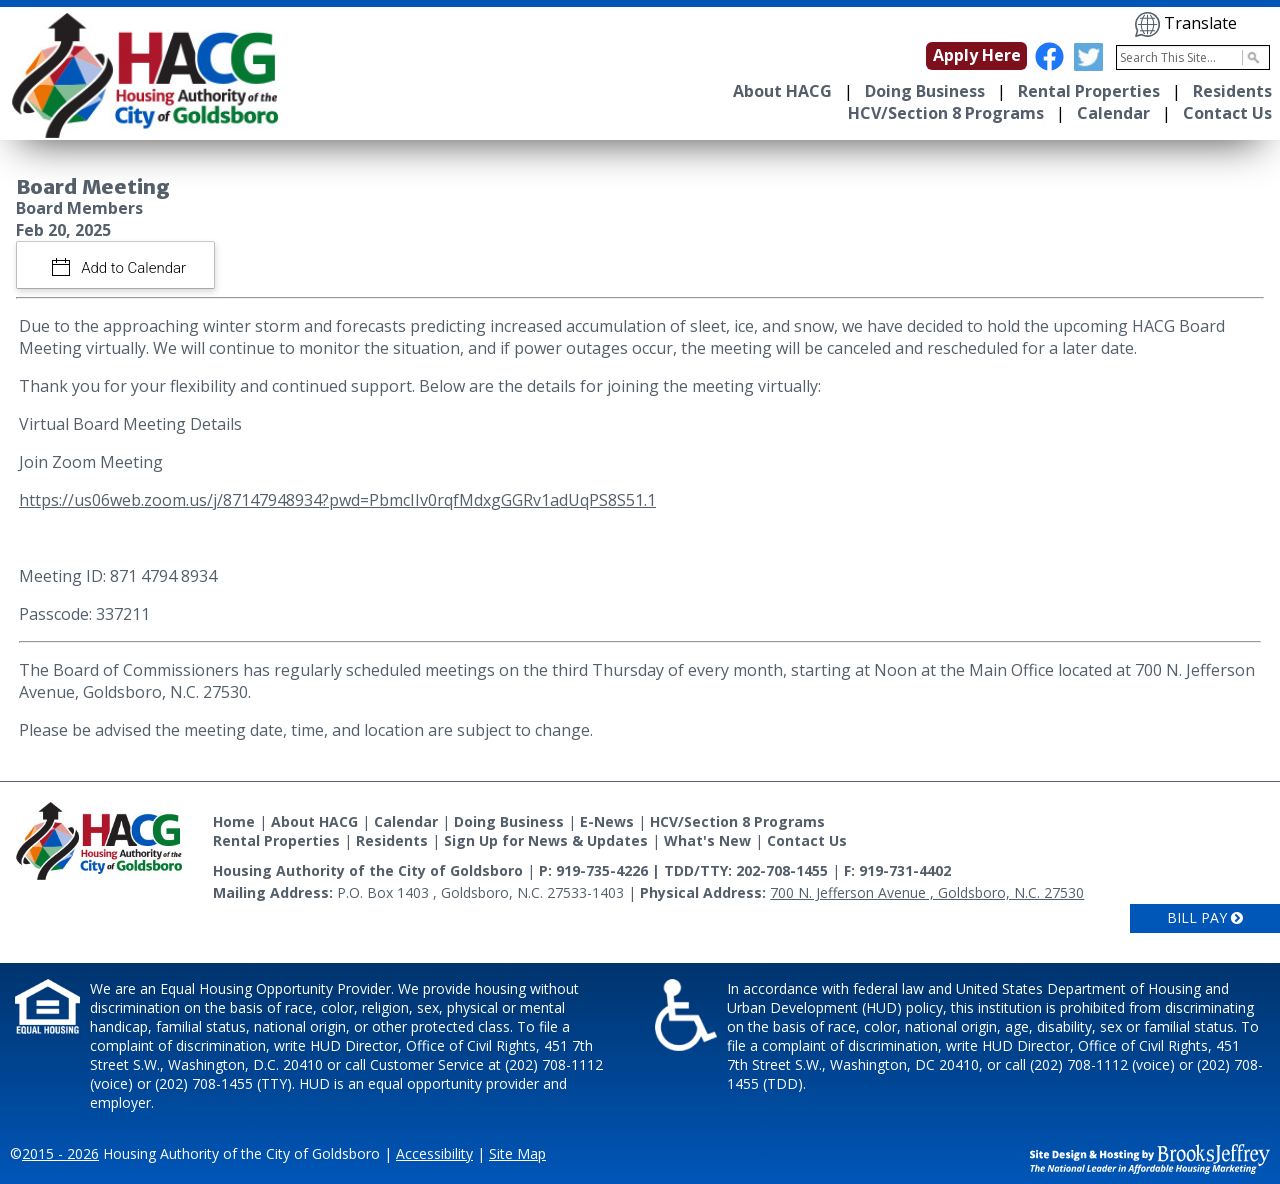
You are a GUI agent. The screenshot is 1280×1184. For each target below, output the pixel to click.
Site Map (517, 1153)
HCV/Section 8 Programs (946, 113)
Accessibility (434, 1153)
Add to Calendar (132, 268)
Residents (1232, 91)
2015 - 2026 (60, 1153)
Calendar (1113, 113)
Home (234, 821)
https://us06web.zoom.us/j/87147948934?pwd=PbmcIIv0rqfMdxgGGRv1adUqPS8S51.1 (337, 500)
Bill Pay (1205, 917)
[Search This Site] (1193, 57)
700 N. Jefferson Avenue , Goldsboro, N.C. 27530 (927, 892)
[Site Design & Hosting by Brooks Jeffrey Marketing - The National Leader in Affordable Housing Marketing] (1150, 1157)
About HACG (782, 91)
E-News (607, 821)
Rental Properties (1089, 91)
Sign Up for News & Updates (546, 840)
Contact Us (1227, 113)
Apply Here (977, 55)
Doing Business (925, 91)
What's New (707, 840)
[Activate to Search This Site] (1250, 57)
